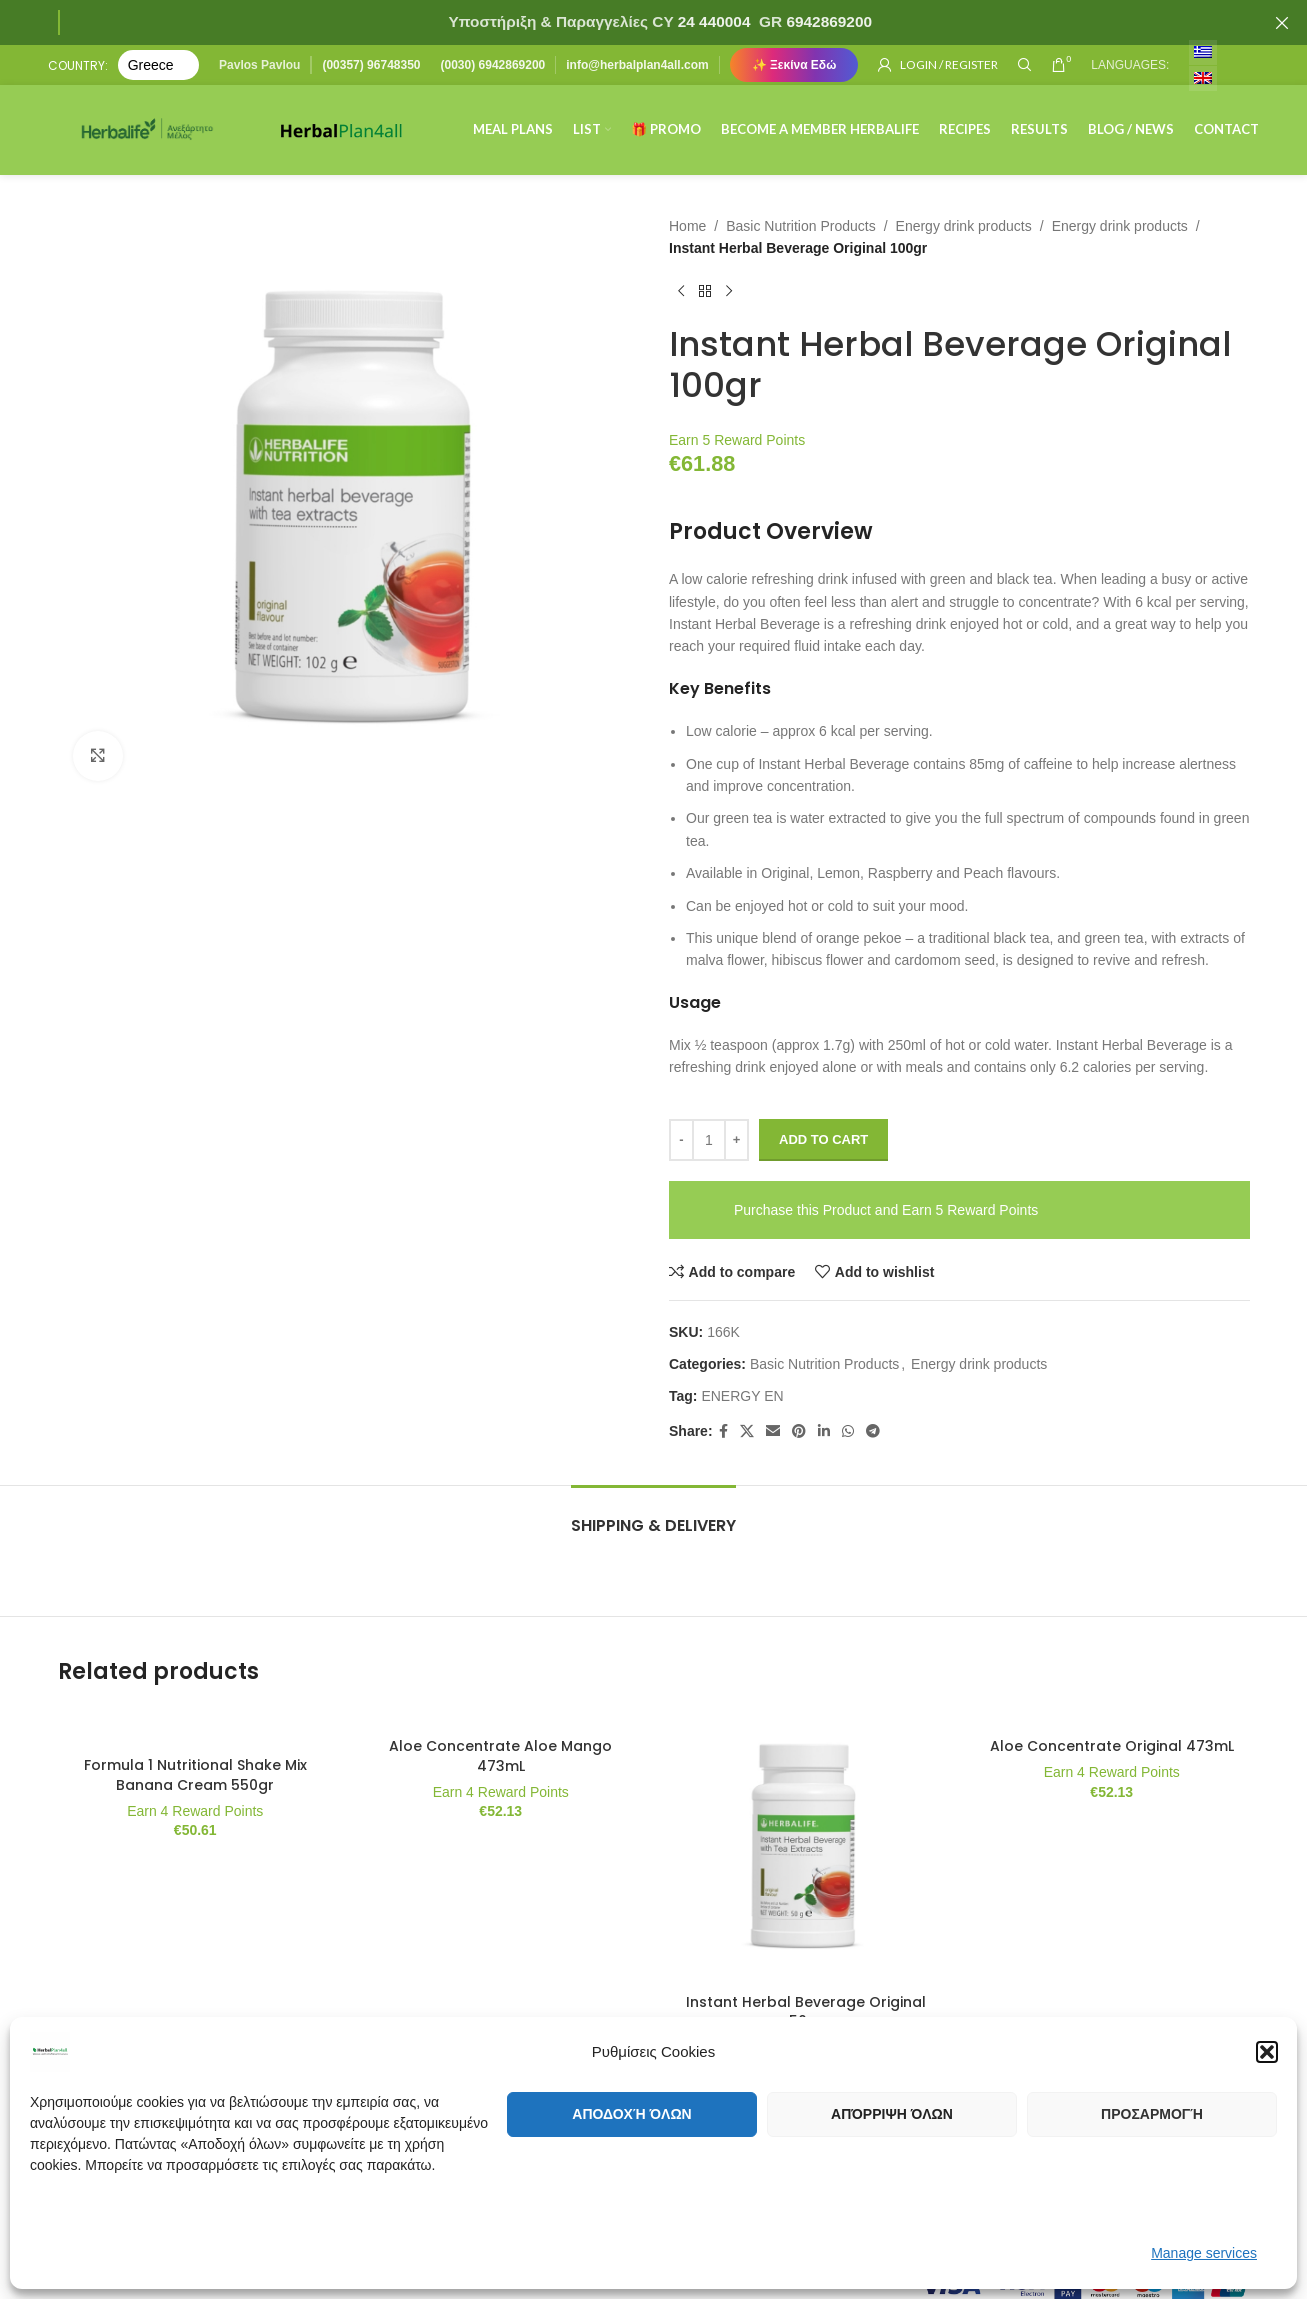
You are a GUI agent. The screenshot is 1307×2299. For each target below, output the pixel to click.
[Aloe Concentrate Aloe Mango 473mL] (501, 1718)
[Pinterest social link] (798, 1431)
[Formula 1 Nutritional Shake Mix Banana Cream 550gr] (196, 1727)
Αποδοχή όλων (631, 2114)
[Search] (1025, 65)
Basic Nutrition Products (800, 226)
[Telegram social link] (872, 1431)
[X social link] (746, 1431)
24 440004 (711, 21)
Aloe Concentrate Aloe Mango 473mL (500, 1756)
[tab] (653, 1515)
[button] (1267, 2052)
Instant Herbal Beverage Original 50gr (806, 2012)
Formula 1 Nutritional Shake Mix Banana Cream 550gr (195, 1775)
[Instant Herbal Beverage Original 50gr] (807, 1846)
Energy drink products (963, 226)
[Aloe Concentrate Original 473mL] (1112, 1718)
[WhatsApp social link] (847, 1431)
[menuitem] (1203, 52)
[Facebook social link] (722, 1431)
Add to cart (823, 1139)
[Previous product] (681, 292)
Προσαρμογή (1152, 2114)
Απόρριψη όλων (892, 2114)
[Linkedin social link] (823, 1431)
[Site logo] (147, 129)
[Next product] (729, 292)
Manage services (1204, 2253)
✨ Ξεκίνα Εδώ (794, 65)
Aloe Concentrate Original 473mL (1112, 1746)
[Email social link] (772, 1431)
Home (687, 226)
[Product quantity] (709, 1140)
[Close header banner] (1282, 22)
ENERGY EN (742, 1396)
